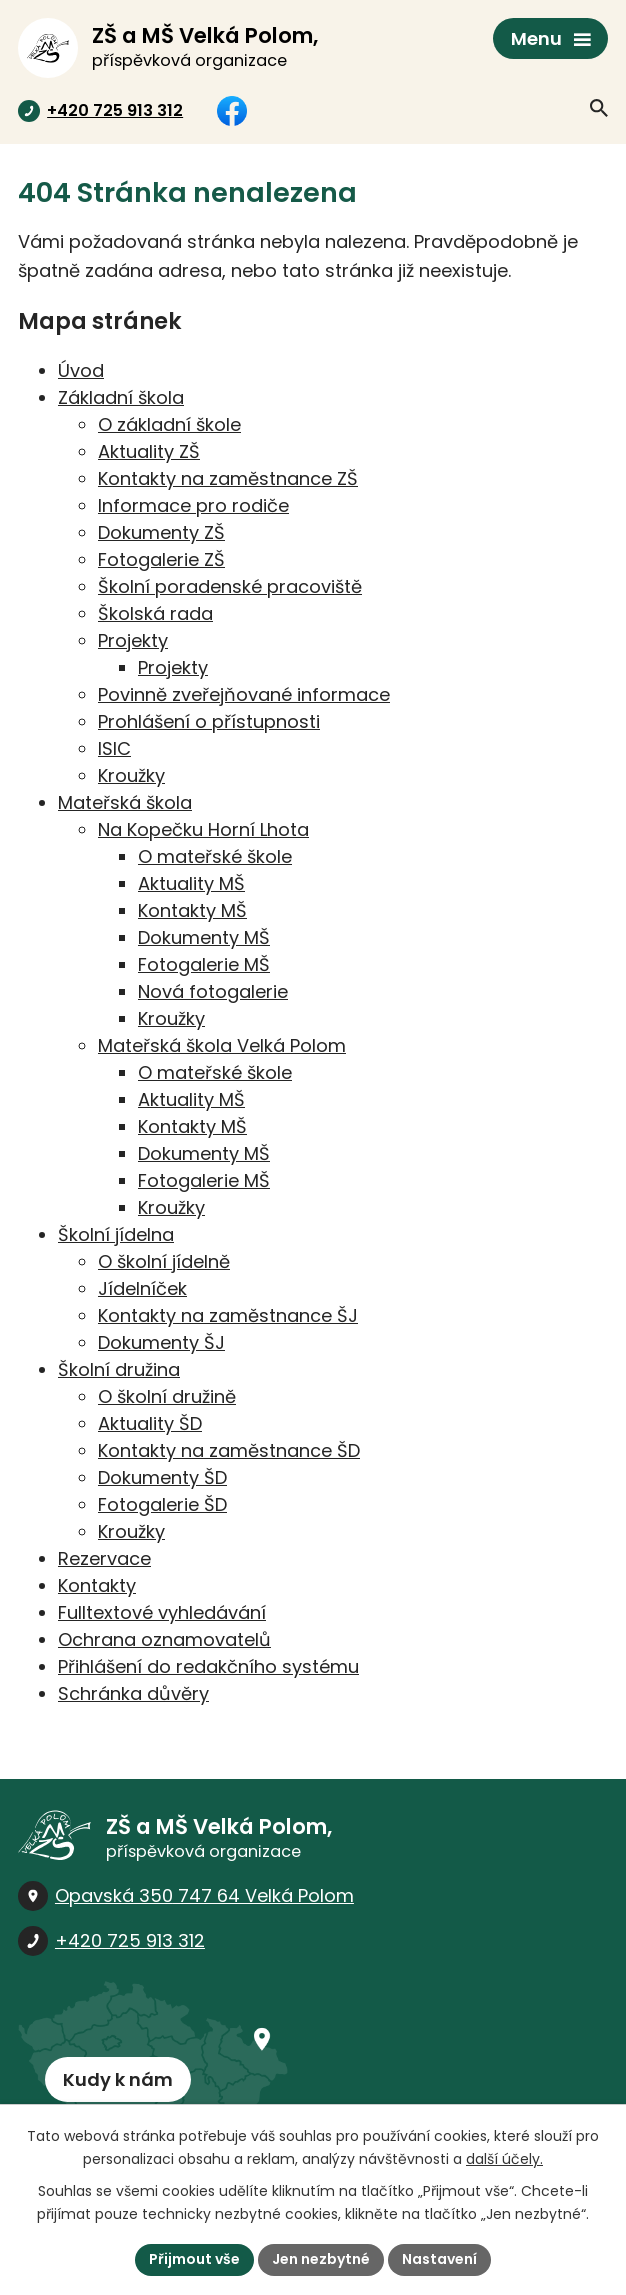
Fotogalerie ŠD (162, 1504)
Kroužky (131, 775)
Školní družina (119, 1369)
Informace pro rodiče (193, 505)
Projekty (133, 640)
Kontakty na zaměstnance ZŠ (228, 478)
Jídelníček (142, 1288)
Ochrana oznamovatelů (164, 1639)
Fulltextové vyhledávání (162, 1612)
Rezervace (104, 1558)
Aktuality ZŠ (149, 451)
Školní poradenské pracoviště (230, 586)
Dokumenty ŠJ (161, 1342)
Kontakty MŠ (192, 910)
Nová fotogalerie (213, 991)
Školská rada (155, 613)
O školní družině (167, 1396)
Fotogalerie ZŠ (161, 559)
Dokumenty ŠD (162, 1477)
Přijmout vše (194, 2259)
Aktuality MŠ (191, 883)
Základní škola (121, 397)
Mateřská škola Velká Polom (222, 1045)
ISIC (114, 748)
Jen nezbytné (321, 2259)
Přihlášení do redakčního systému (208, 1666)
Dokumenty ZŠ (161, 532)
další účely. (504, 2159)
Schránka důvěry (133, 1693)
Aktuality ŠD (150, 1423)
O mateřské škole (215, 856)
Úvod (81, 370)
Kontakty (97, 1585)
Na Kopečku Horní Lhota (203, 829)
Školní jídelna (116, 1234)
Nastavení (439, 2259)
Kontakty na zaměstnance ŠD (229, 1450)
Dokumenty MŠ (204, 937)
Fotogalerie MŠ (204, 964)
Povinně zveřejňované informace (244, 694)
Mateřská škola (125, 802)
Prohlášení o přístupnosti (209, 721)
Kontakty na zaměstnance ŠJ (228, 1315)
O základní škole (169, 424)
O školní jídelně (164, 1261)
